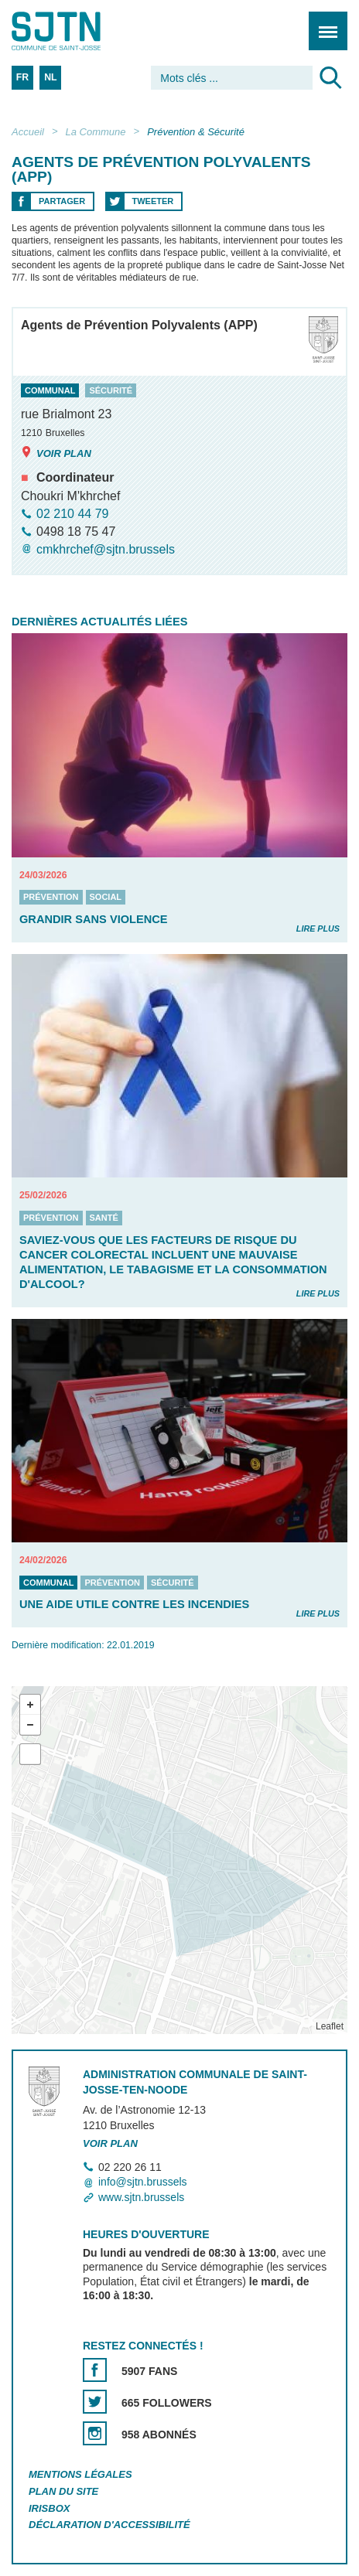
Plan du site (63, 2491)
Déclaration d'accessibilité (109, 2524)
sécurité (110, 390)
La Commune (96, 132)
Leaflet (330, 2026)
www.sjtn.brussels (141, 2197)
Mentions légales (80, 2474)
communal (50, 390)
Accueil (28, 132)
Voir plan (56, 452)
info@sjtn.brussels (142, 2182)
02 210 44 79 (72, 513)
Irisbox (49, 2508)
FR (22, 77)
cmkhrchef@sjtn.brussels (105, 549)
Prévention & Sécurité (195, 132)
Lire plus (318, 928)
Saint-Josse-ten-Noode (78, 31)
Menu (323, 22)
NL (50, 77)
